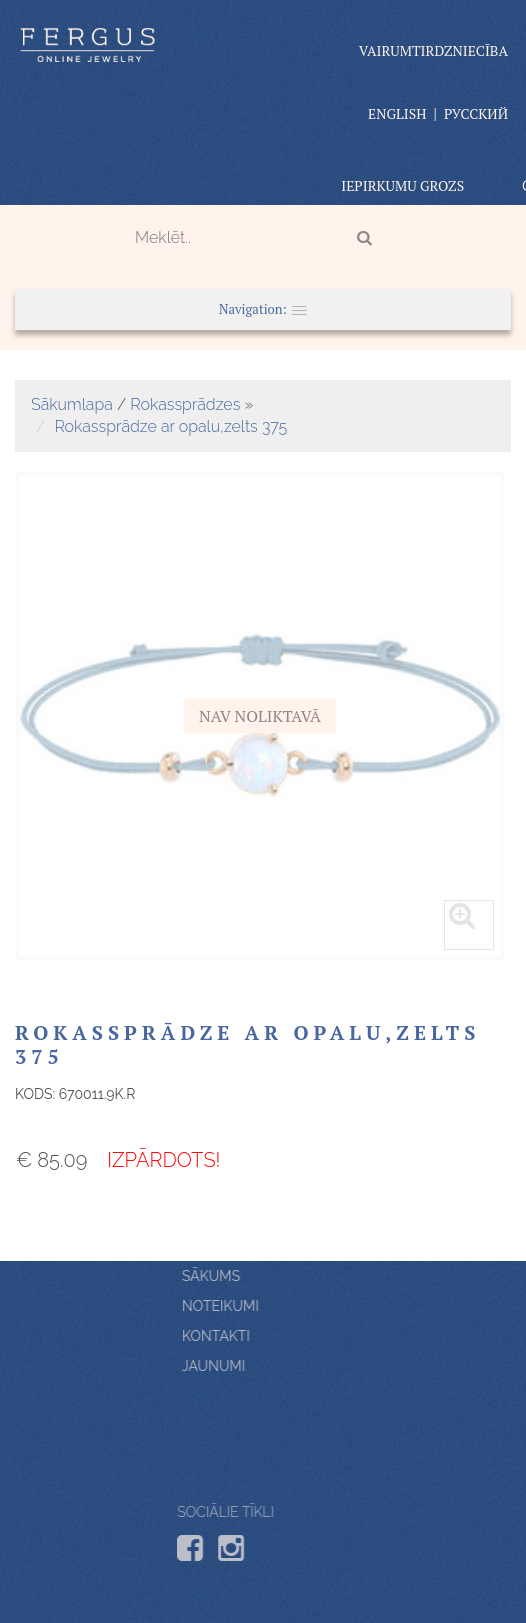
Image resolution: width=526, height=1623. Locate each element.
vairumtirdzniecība (433, 50)
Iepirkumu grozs (402, 185)
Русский (476, 113)
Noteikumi (327, 1306)
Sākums (318, 1276)
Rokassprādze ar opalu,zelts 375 (170, 426)
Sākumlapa (72, 404)
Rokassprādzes (185, 404)
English (397, 113)
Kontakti (323, 1336)
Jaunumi (320, 1366)
